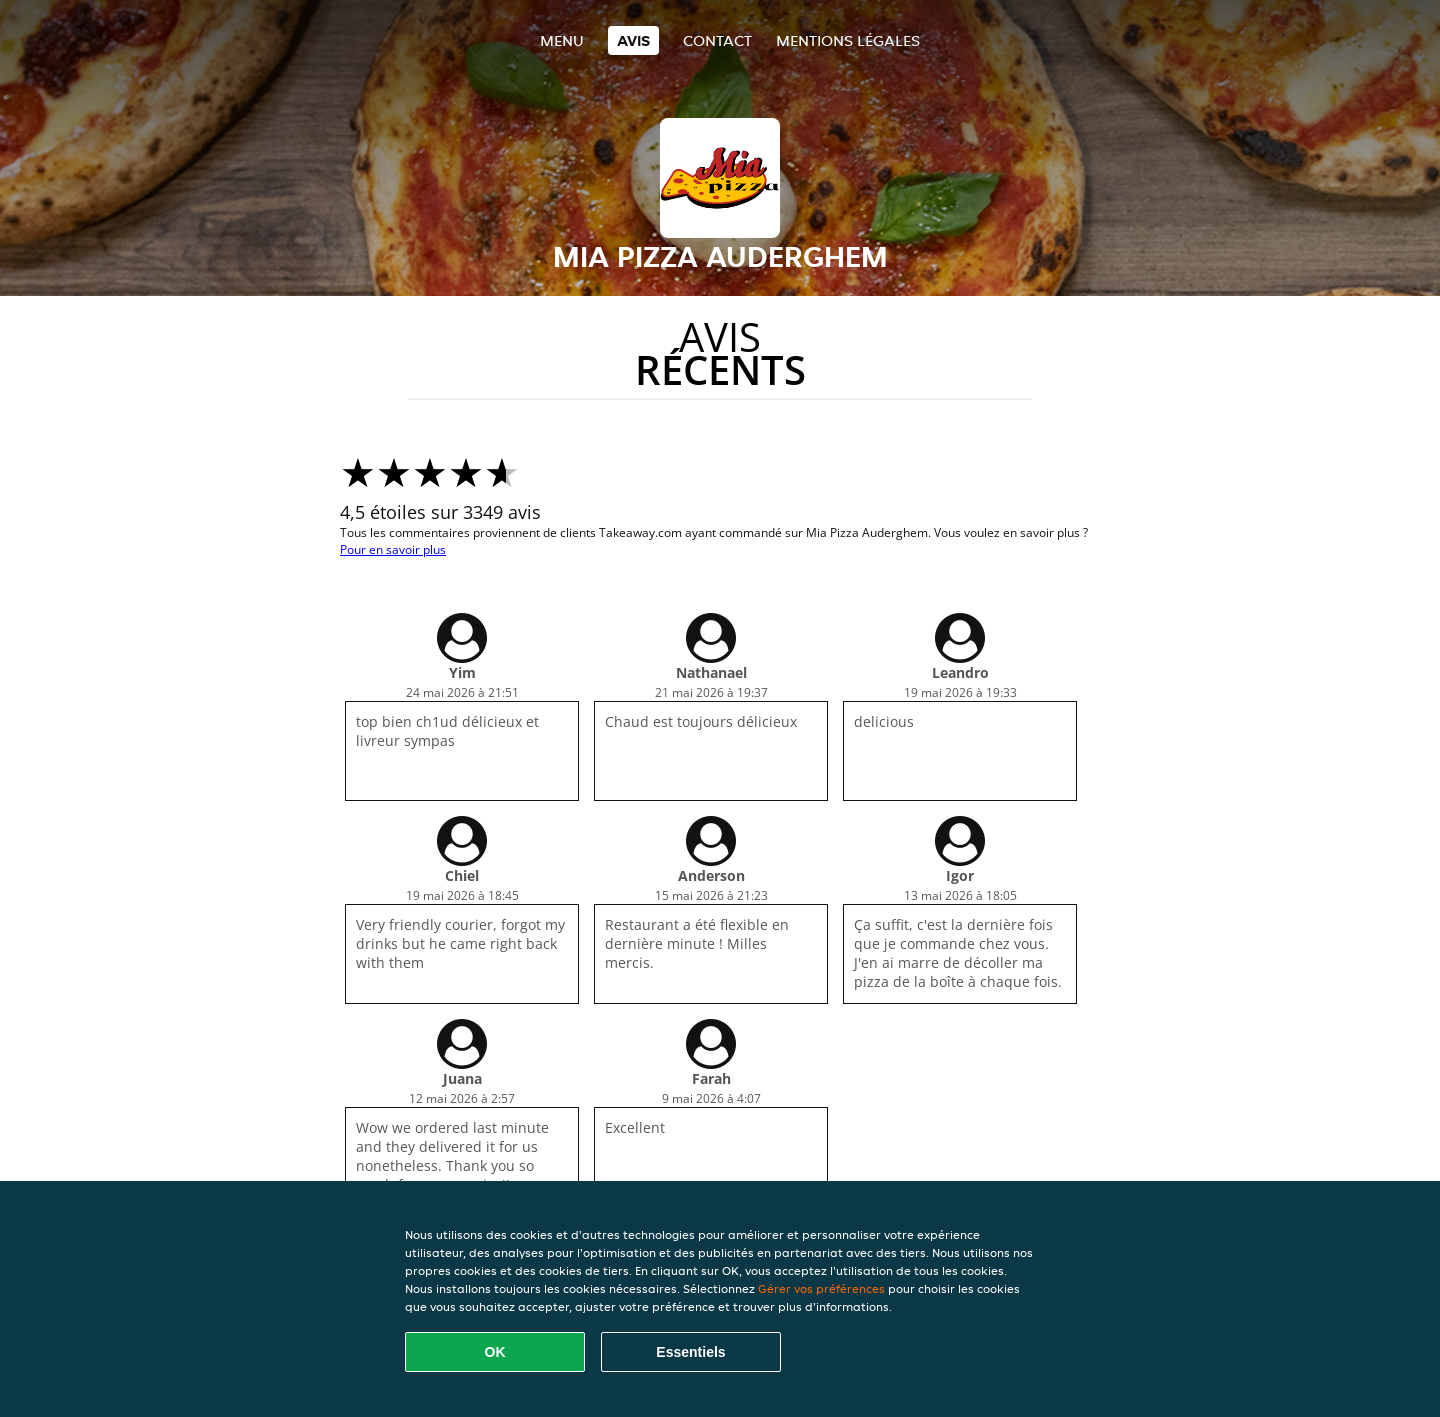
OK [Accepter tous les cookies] (495, 1352)
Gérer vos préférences (821, 1288)
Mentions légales (848, 40)
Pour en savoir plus (393, 549)
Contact (717, 40)
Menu (562, 40)
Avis (633, 40)
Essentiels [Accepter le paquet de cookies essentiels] (690, 1352)
